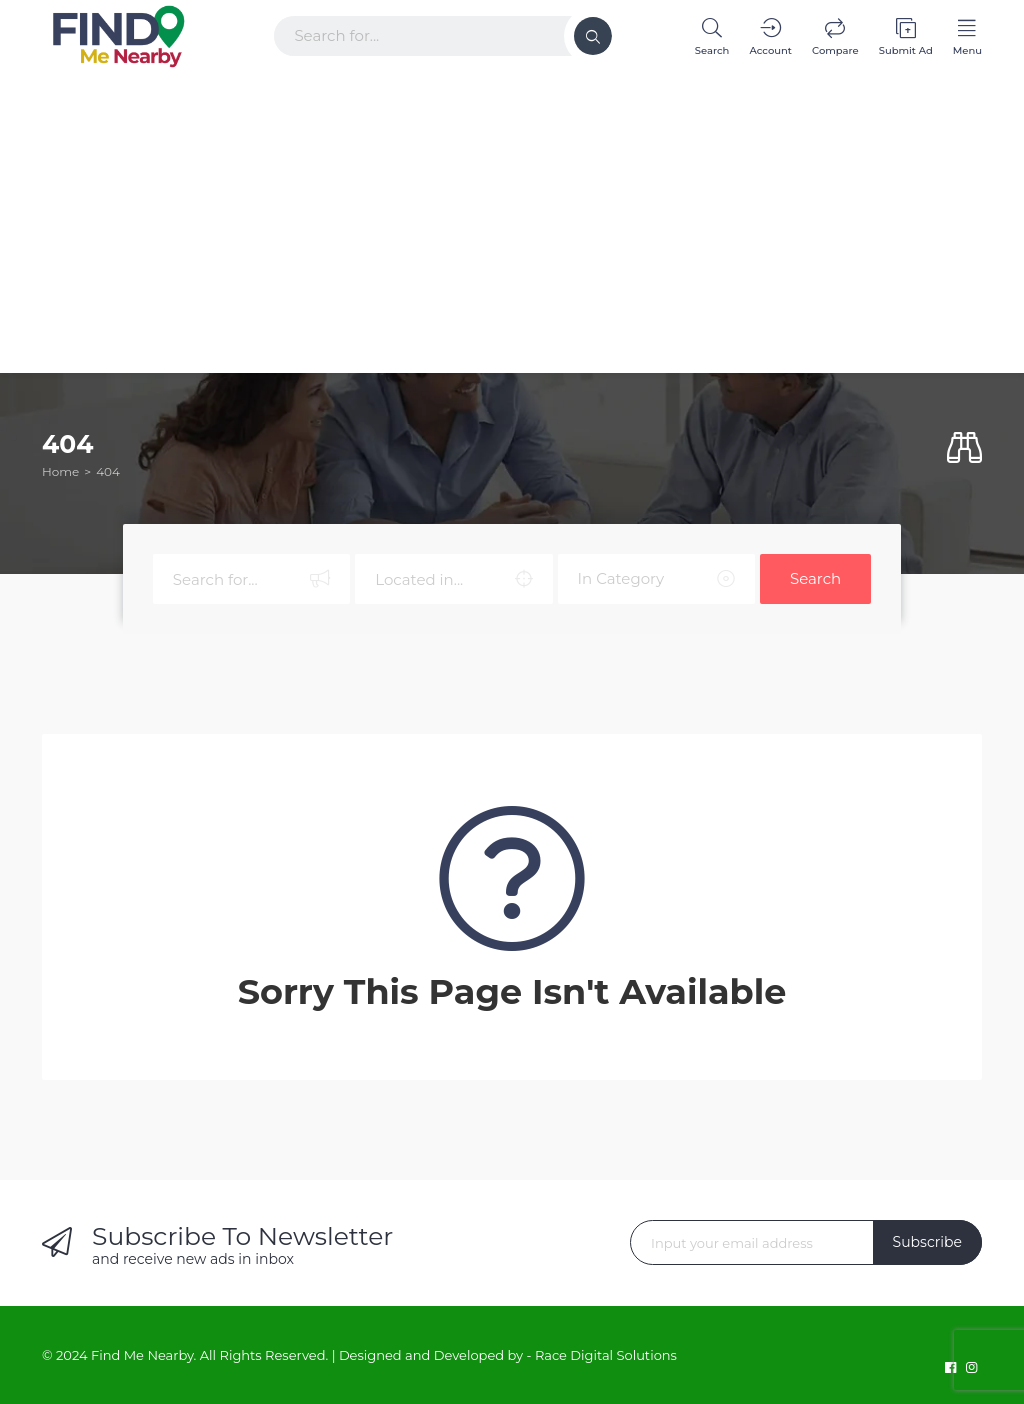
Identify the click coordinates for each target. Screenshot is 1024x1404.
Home (60, 471)
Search (815, 578)
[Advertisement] (512, 218)
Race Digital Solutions (606, 1355)
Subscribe (927, 1242)
